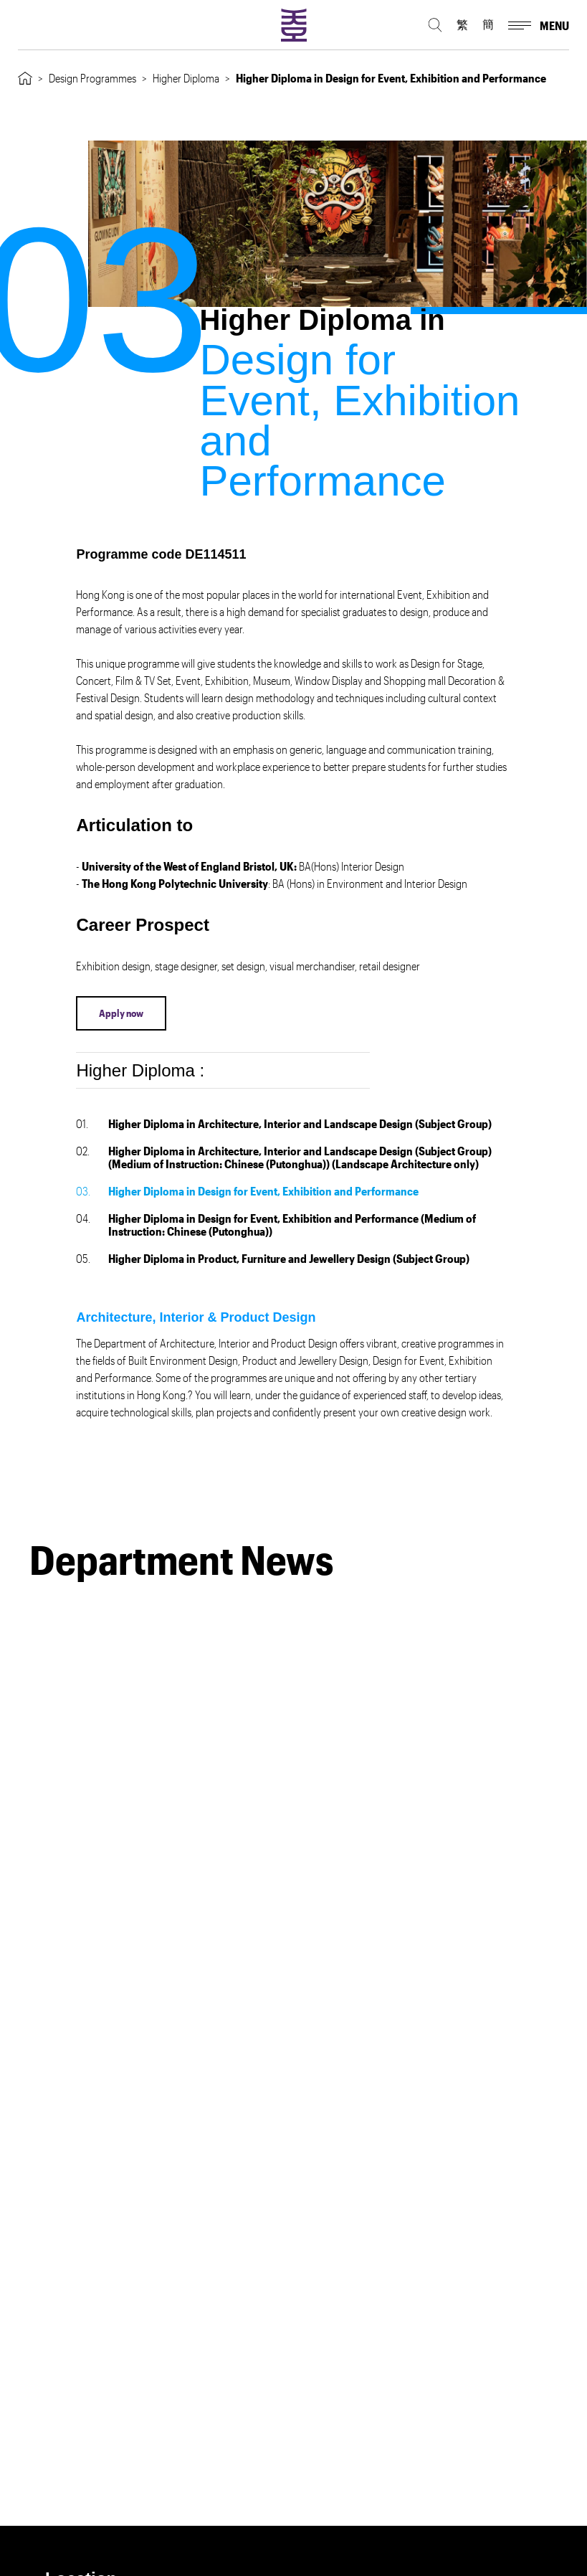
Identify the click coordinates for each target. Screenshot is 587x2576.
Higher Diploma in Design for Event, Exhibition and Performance (247, 1191)
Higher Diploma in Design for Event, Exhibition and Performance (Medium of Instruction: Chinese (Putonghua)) (276, 1224)
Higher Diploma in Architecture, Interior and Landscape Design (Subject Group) (284, 1123)
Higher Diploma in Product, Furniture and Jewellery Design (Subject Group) (272, 1258)
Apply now (121, 1013)
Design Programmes (92, 78)
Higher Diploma (186, 78)
